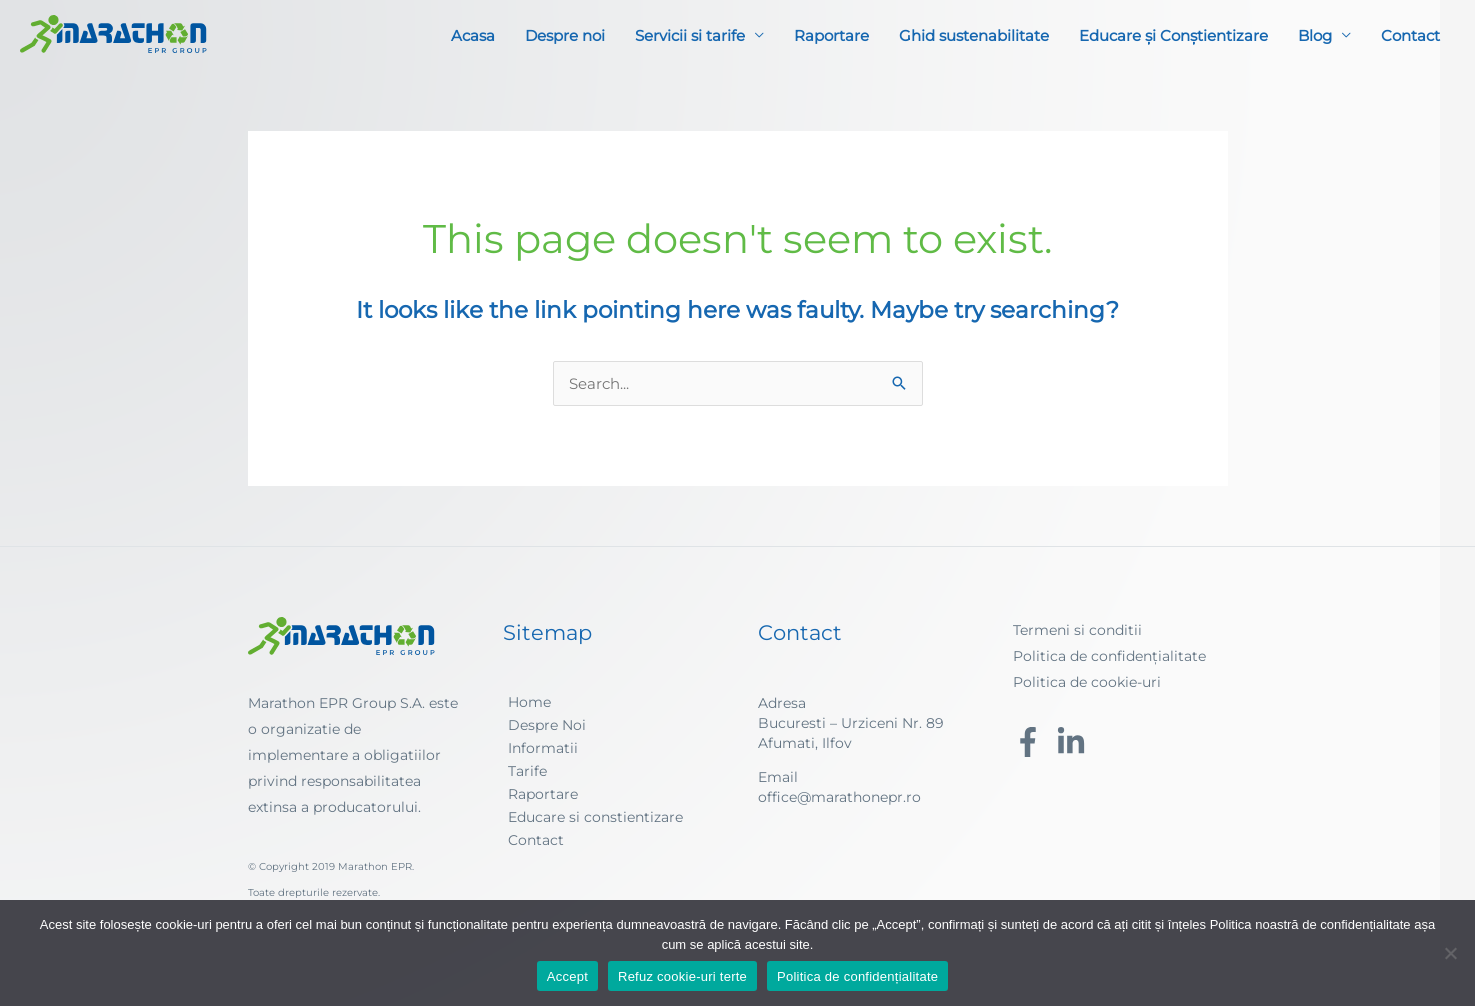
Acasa (473, 35)
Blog (1315, 35)
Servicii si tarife (690, 35)
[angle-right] (527, 702)
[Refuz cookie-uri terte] (1450, 953)
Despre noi (565, 35)
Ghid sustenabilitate (974, 35)
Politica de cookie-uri (1087, 682)
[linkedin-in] (1075, 742)
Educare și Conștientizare (1173, 35)
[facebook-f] (1032, 742)
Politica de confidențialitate (1109, 656)
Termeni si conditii (1077, 630)
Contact (1410, 35)
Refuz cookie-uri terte (682, 976)
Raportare (831, 35)
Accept (567, 976)
